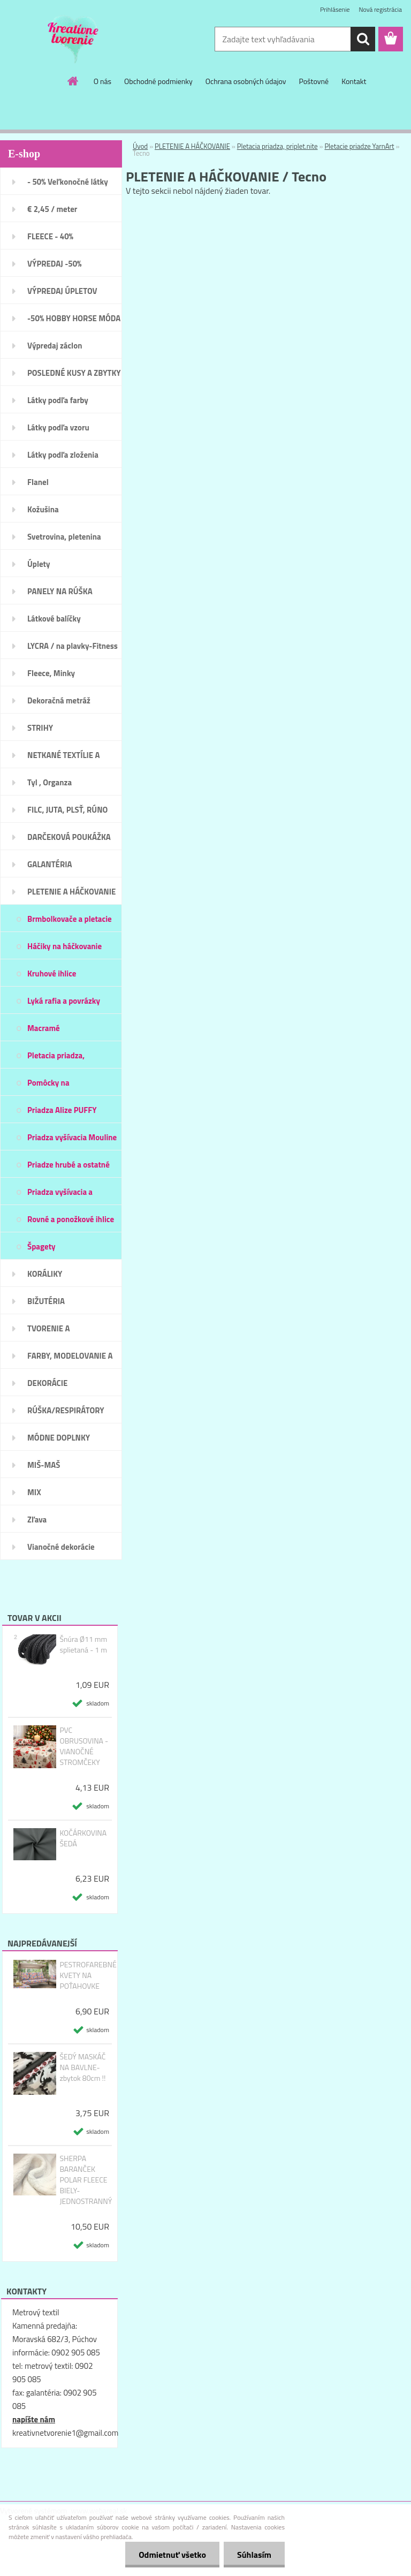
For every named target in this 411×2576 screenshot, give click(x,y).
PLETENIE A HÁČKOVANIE (192, 146)
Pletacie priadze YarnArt (359, 146)
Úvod (140, 146)
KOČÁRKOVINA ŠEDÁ (82, 1838)
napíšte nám (33, 2419)
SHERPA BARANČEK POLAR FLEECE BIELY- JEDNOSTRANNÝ (85, 2180)
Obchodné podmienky (158, 81)
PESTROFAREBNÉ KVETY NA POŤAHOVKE (87, 1975)
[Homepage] (73, 81)
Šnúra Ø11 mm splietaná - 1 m (83, 1644)
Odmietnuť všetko (172, 2554)
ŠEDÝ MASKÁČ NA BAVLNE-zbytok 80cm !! (82, 2067)
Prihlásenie (334, 9)
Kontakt (353, 81)
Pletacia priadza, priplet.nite (277, 146)
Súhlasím (254, 2554)
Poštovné (314, 81)
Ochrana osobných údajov (246, 81)
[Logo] (73, 39)
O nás (102, 81)
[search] (363, 39)
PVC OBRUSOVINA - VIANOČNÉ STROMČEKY (83, 1746)
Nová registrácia (380, 9)
